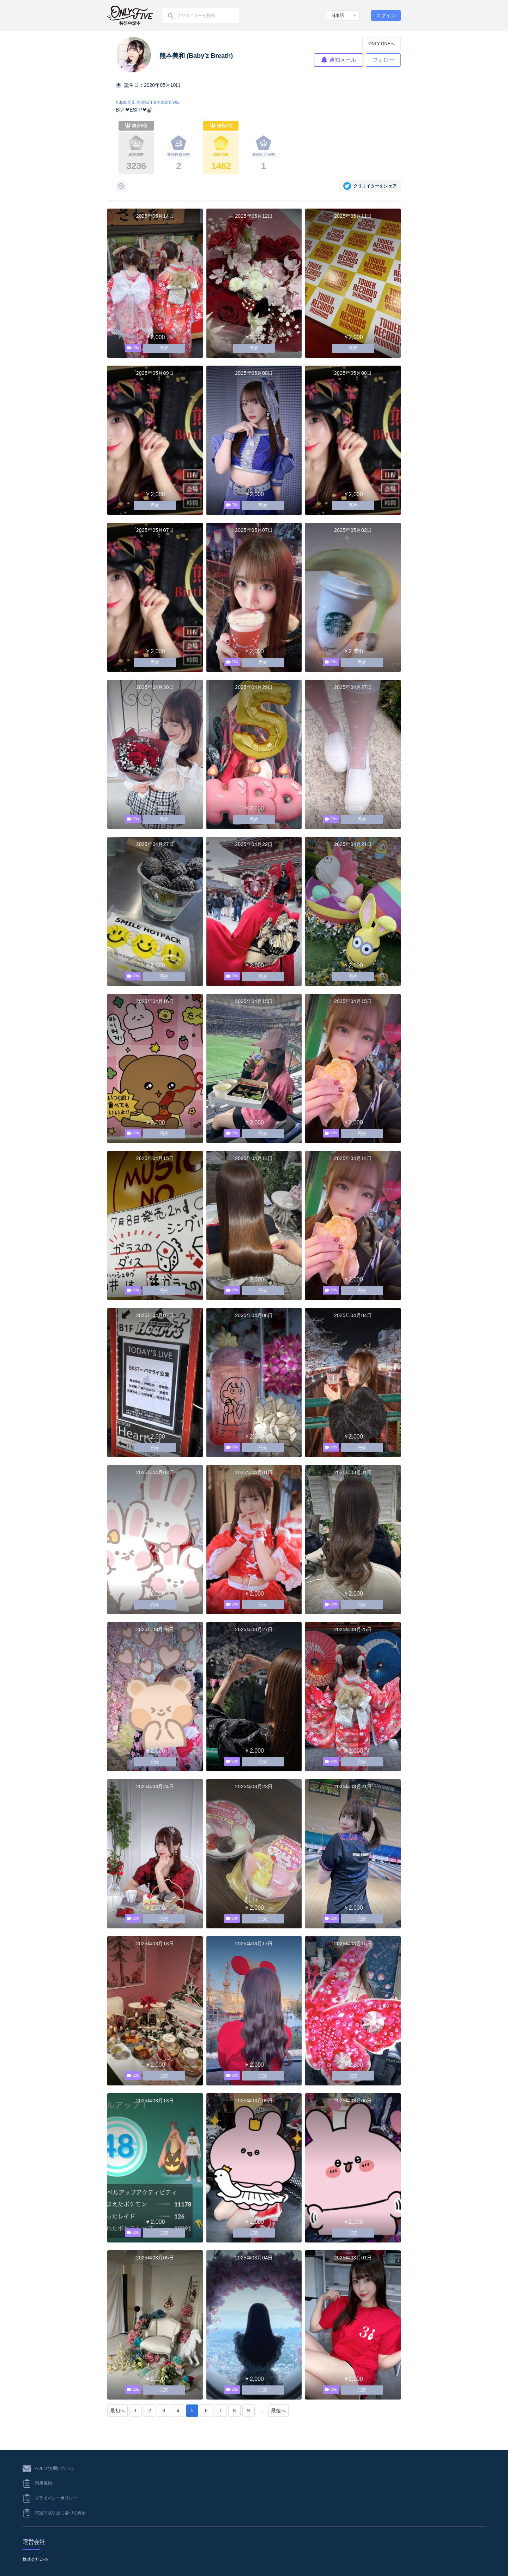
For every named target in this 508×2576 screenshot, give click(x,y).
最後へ (278, 2410)
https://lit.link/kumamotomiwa (147, 102)
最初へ (117, 2410)
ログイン (386, 15)
